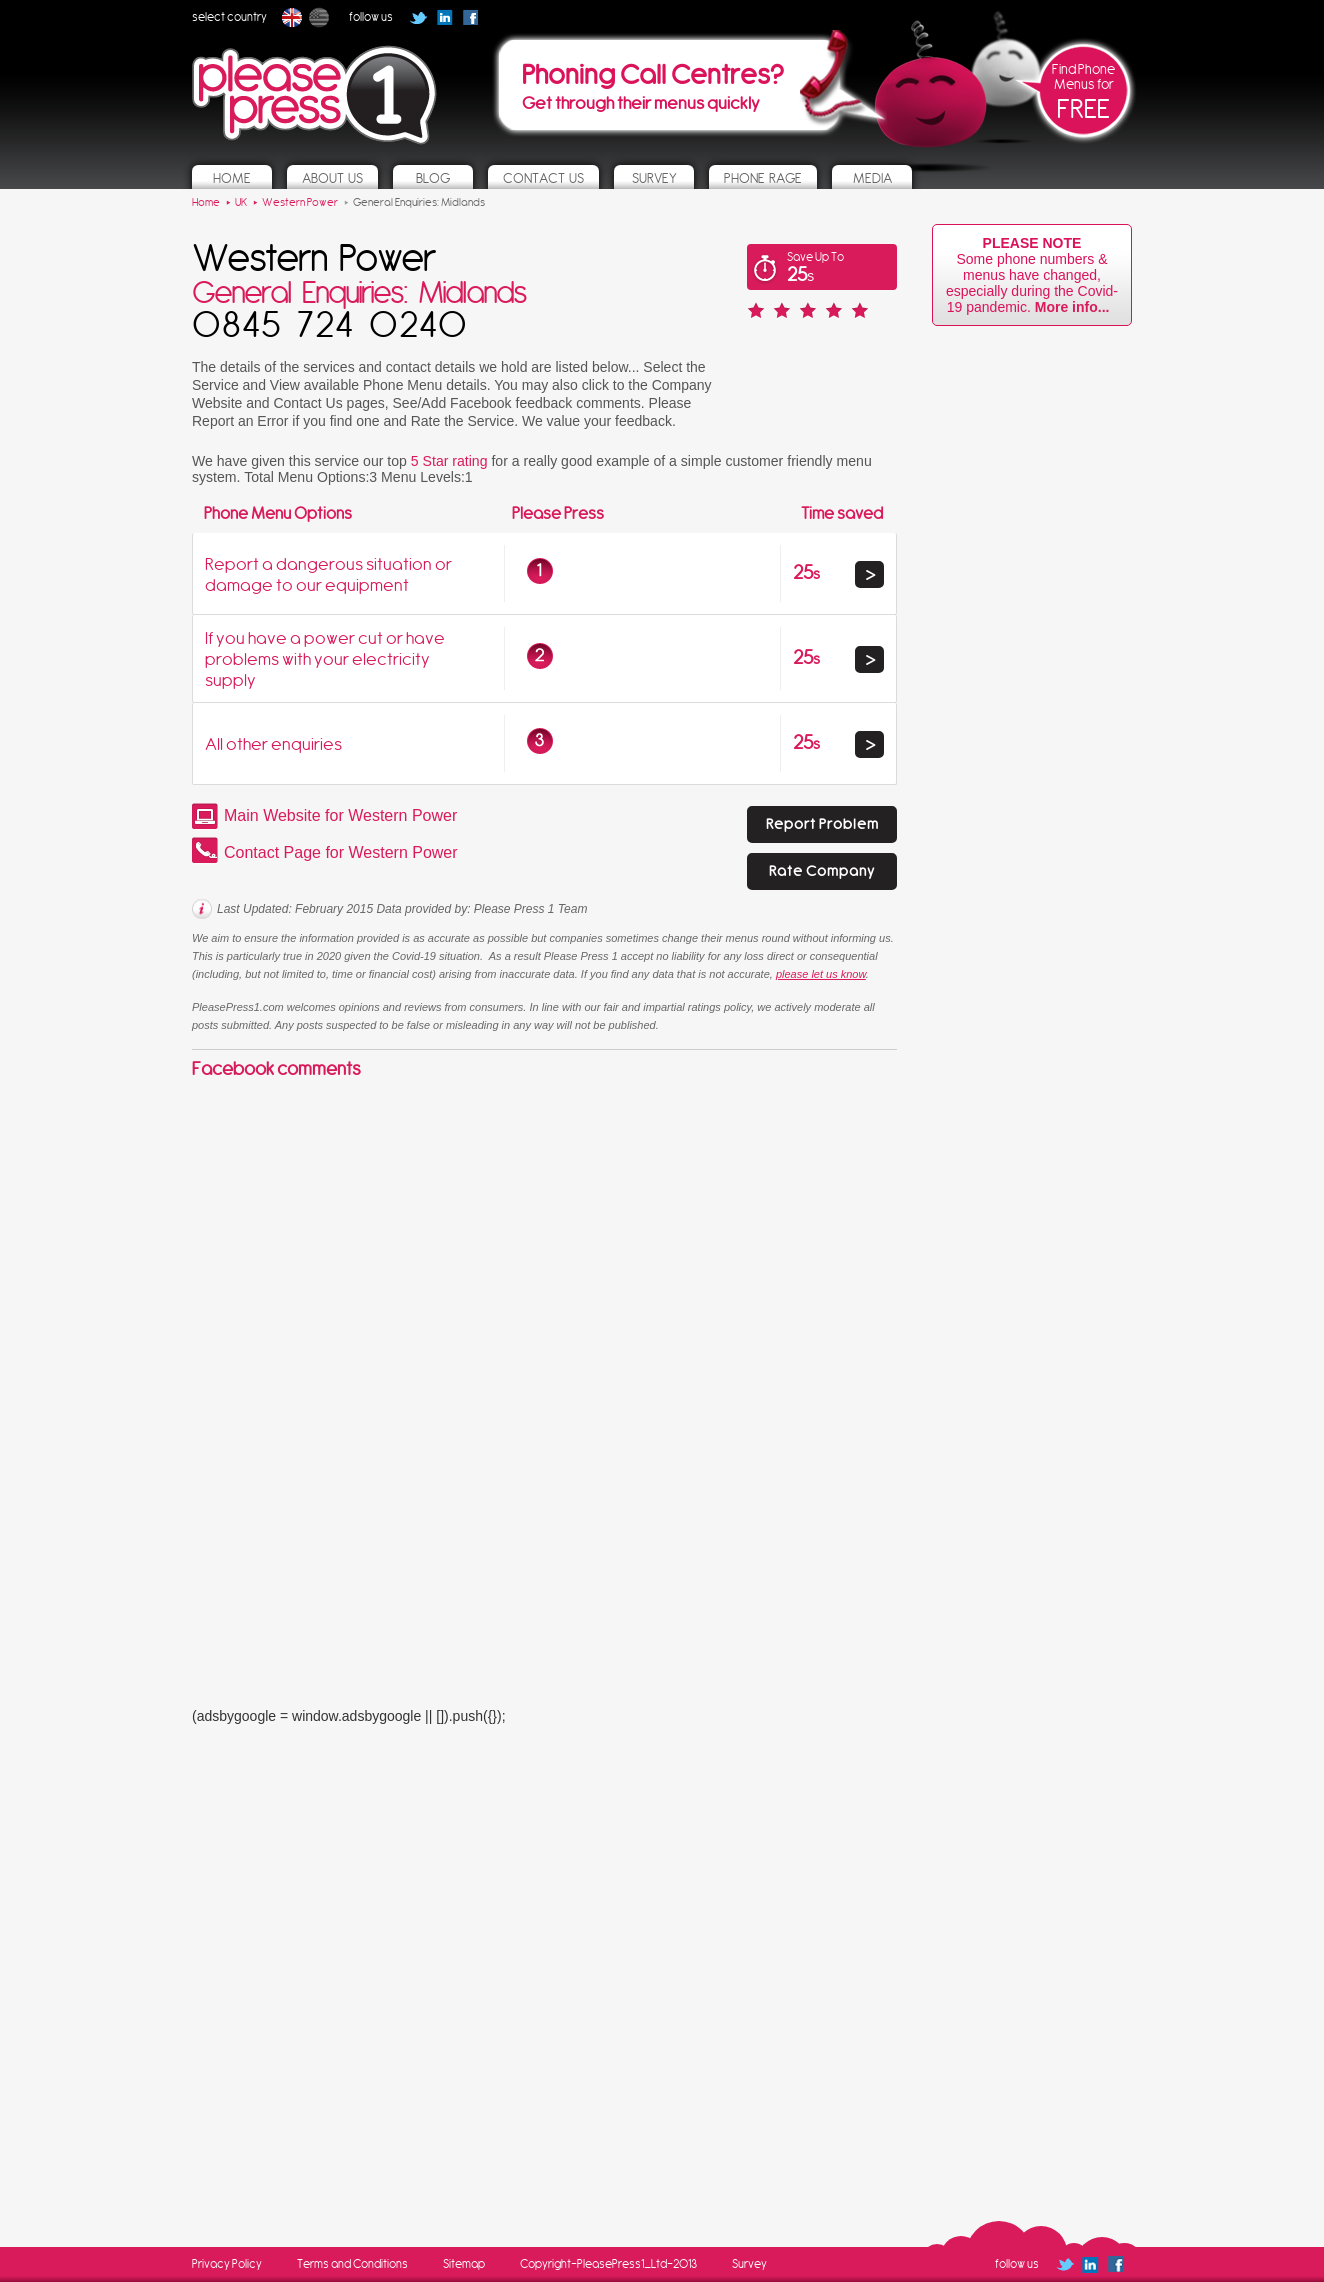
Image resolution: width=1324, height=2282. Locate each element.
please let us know (821, 974)
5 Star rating (449, 461)
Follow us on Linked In (444, 17)
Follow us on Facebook (477, 24)
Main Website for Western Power (340, 815)
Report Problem (822, 824)
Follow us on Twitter (418, 17)
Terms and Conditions (352, 2264)
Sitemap (464, 2264)
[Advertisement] (342, 1270)
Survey (749, 2264)
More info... (1076, 307)
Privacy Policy (227, 2264)
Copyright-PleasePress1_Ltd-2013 (608, 2264)
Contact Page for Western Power (341, 852)
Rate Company (822, 871)
